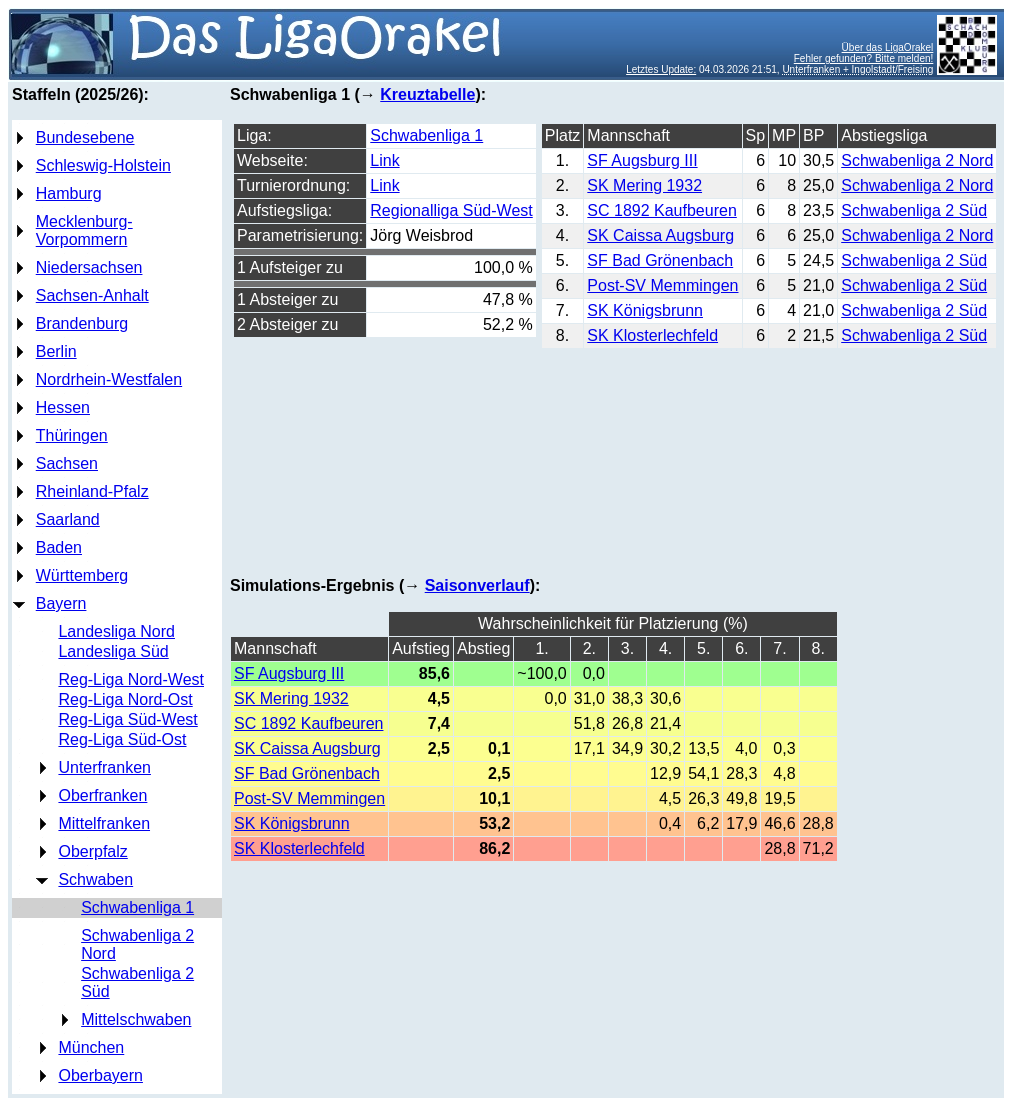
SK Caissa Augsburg (660, 235)
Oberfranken (102, 795)
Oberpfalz (92, 851)
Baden (59, 547)
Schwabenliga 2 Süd (914, 210)
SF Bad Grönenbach (660, 260)
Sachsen (67, 463)
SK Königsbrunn (645, 310)
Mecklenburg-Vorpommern (84, 230)
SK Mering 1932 (644, 185)
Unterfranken (104, 767)
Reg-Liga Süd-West (127, 719)
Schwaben (95, 879)
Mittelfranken (104, 823)
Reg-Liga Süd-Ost (122, 739)
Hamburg (69, 193)
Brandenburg (82, 323)
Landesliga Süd (113, 651)
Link (384, 160)
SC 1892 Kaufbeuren (661, 210)
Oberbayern (100, 1075)
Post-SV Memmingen (662, 285)
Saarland (68, 519)
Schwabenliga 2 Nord (917, 160)
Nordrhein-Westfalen (109, 379)
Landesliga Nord (116, 631)
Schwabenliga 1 (137, 907)
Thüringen (72, 435)
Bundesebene (85, 137)
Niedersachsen (89, 267)
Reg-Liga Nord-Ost (125, 699)
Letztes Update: (661, 69)
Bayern (61, 603)
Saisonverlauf (477, 585)
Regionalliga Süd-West (451, 210)
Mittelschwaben (136, 1019)
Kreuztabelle (427, 94)
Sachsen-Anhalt (92, 295)
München (91, 1047)
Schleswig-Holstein (103, 165)
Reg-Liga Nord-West (131, 679)
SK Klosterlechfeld (652, 335)
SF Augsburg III (642, 160)
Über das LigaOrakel (888, 47)
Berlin (56, 351)
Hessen (63, 407)
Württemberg (82, 575)
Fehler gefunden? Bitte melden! (864, 58)
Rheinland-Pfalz (92, 491)
